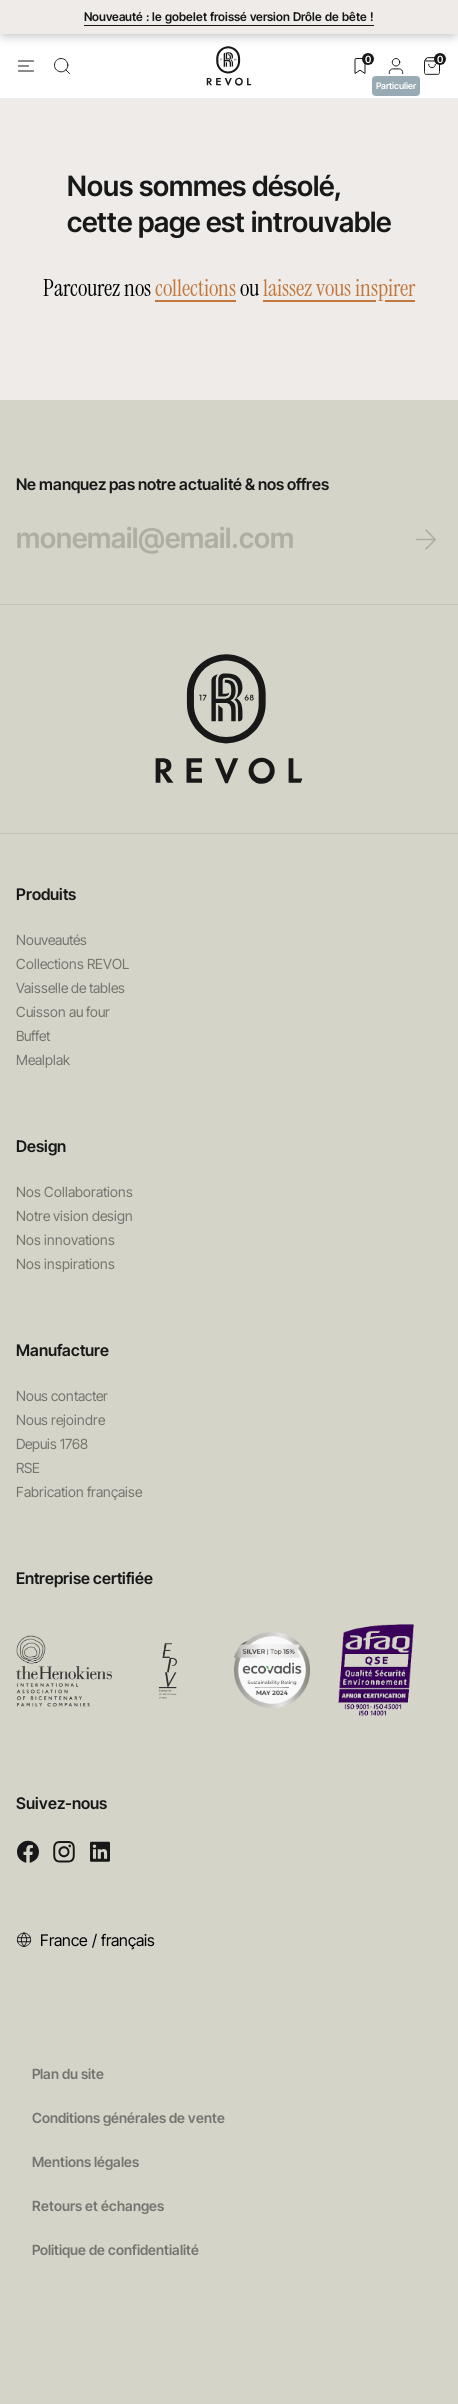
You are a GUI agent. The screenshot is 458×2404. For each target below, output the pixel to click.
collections (195, 288)
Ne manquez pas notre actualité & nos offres (207, 515)
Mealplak (43, 1059)
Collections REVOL (72, 963)
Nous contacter (62, 1395)
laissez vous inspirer (339, 288)
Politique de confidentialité (115, 2249)
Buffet (33, 1035)
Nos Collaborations (74, 1191)
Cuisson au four (63, 1011)
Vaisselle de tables (70, 987)
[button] (396, 65)
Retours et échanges (98, 2205)
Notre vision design (74, 1215)
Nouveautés (51, 939)
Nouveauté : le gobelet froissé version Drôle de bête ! (229, 16)
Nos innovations (65, 1239)
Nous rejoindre (60, 1419)
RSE (28, 1467)
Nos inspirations (65, 1263)
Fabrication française (79, 1491)
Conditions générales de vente (128, 2117)
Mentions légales (85, 2161)
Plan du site (68, 2073)
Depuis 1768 (52, 1443)
